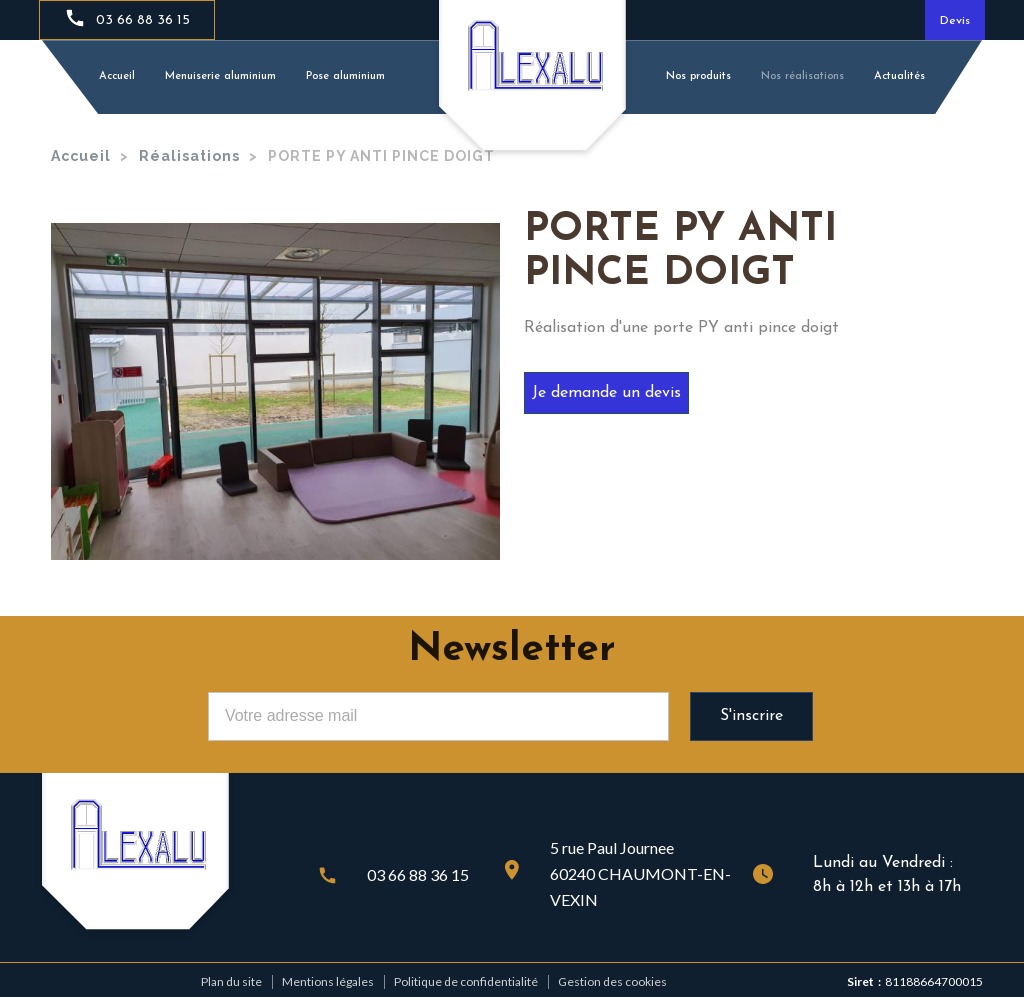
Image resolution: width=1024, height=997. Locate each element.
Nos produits (698, 76)
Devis (955, 21)
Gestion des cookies (612, 981)
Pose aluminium (345, 76)
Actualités (899, 76)
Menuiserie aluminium (220, 76)
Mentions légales (328, 981)
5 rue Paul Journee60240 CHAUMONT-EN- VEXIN (640, 873)
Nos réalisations (802, 76)
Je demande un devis (606, 393)
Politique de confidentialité (466, 981)
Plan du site (231, 981)
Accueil (117, 76)
